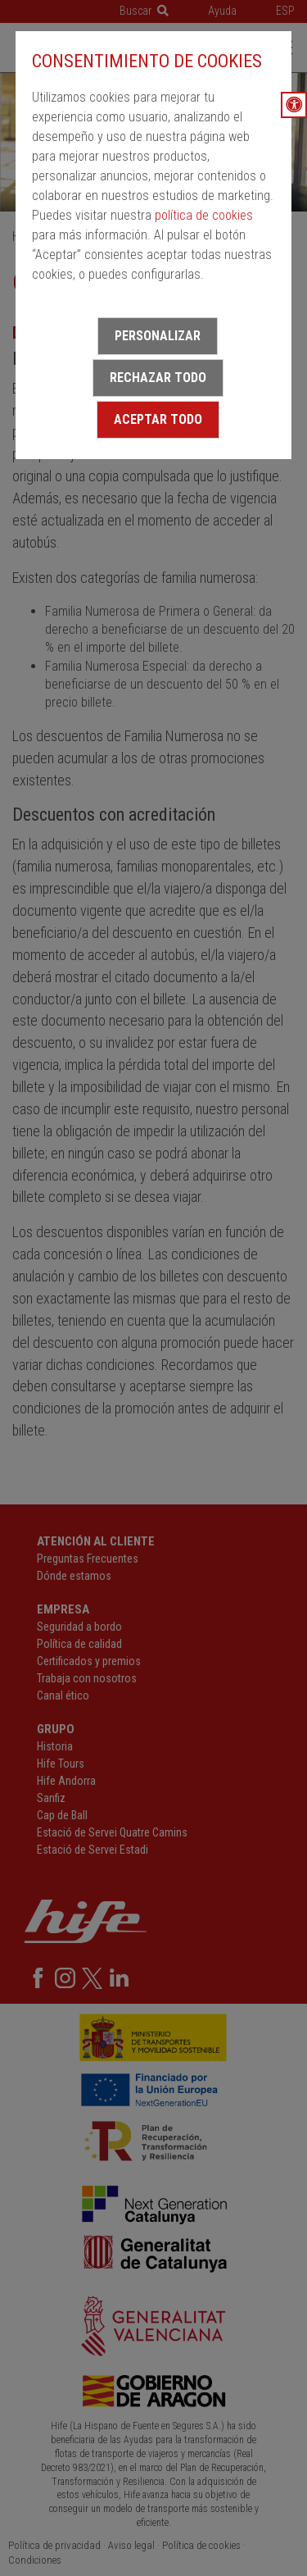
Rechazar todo (158, 377)
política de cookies (204, 215)
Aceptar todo (158, 419)
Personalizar (158, 336)
